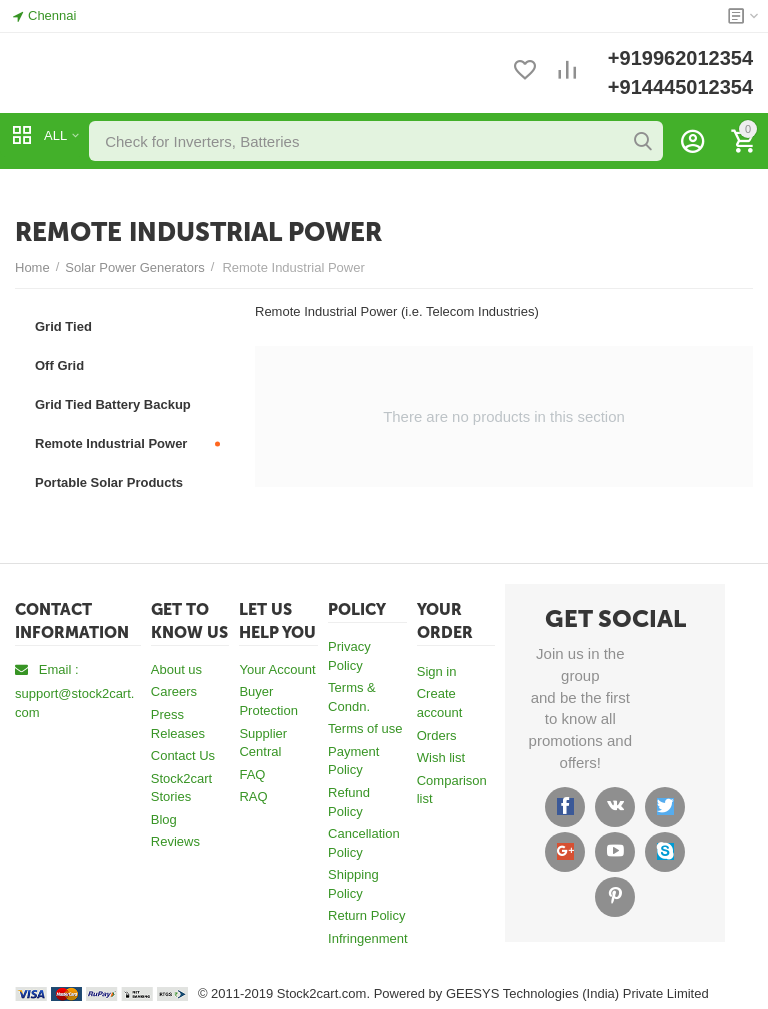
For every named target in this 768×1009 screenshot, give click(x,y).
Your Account (277, 669)
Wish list (441, 757)
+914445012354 (680, 87)
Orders (437, 735)
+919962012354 (680, 58)
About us (176, 669)
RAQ (253, 796)
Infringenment (368, 938)
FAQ (252, 774)
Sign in (437, 671)
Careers (174, 691)
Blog (164, 819)
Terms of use (365, 728)
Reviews (175, 841)
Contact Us (183, 755)
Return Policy (366, 915)
